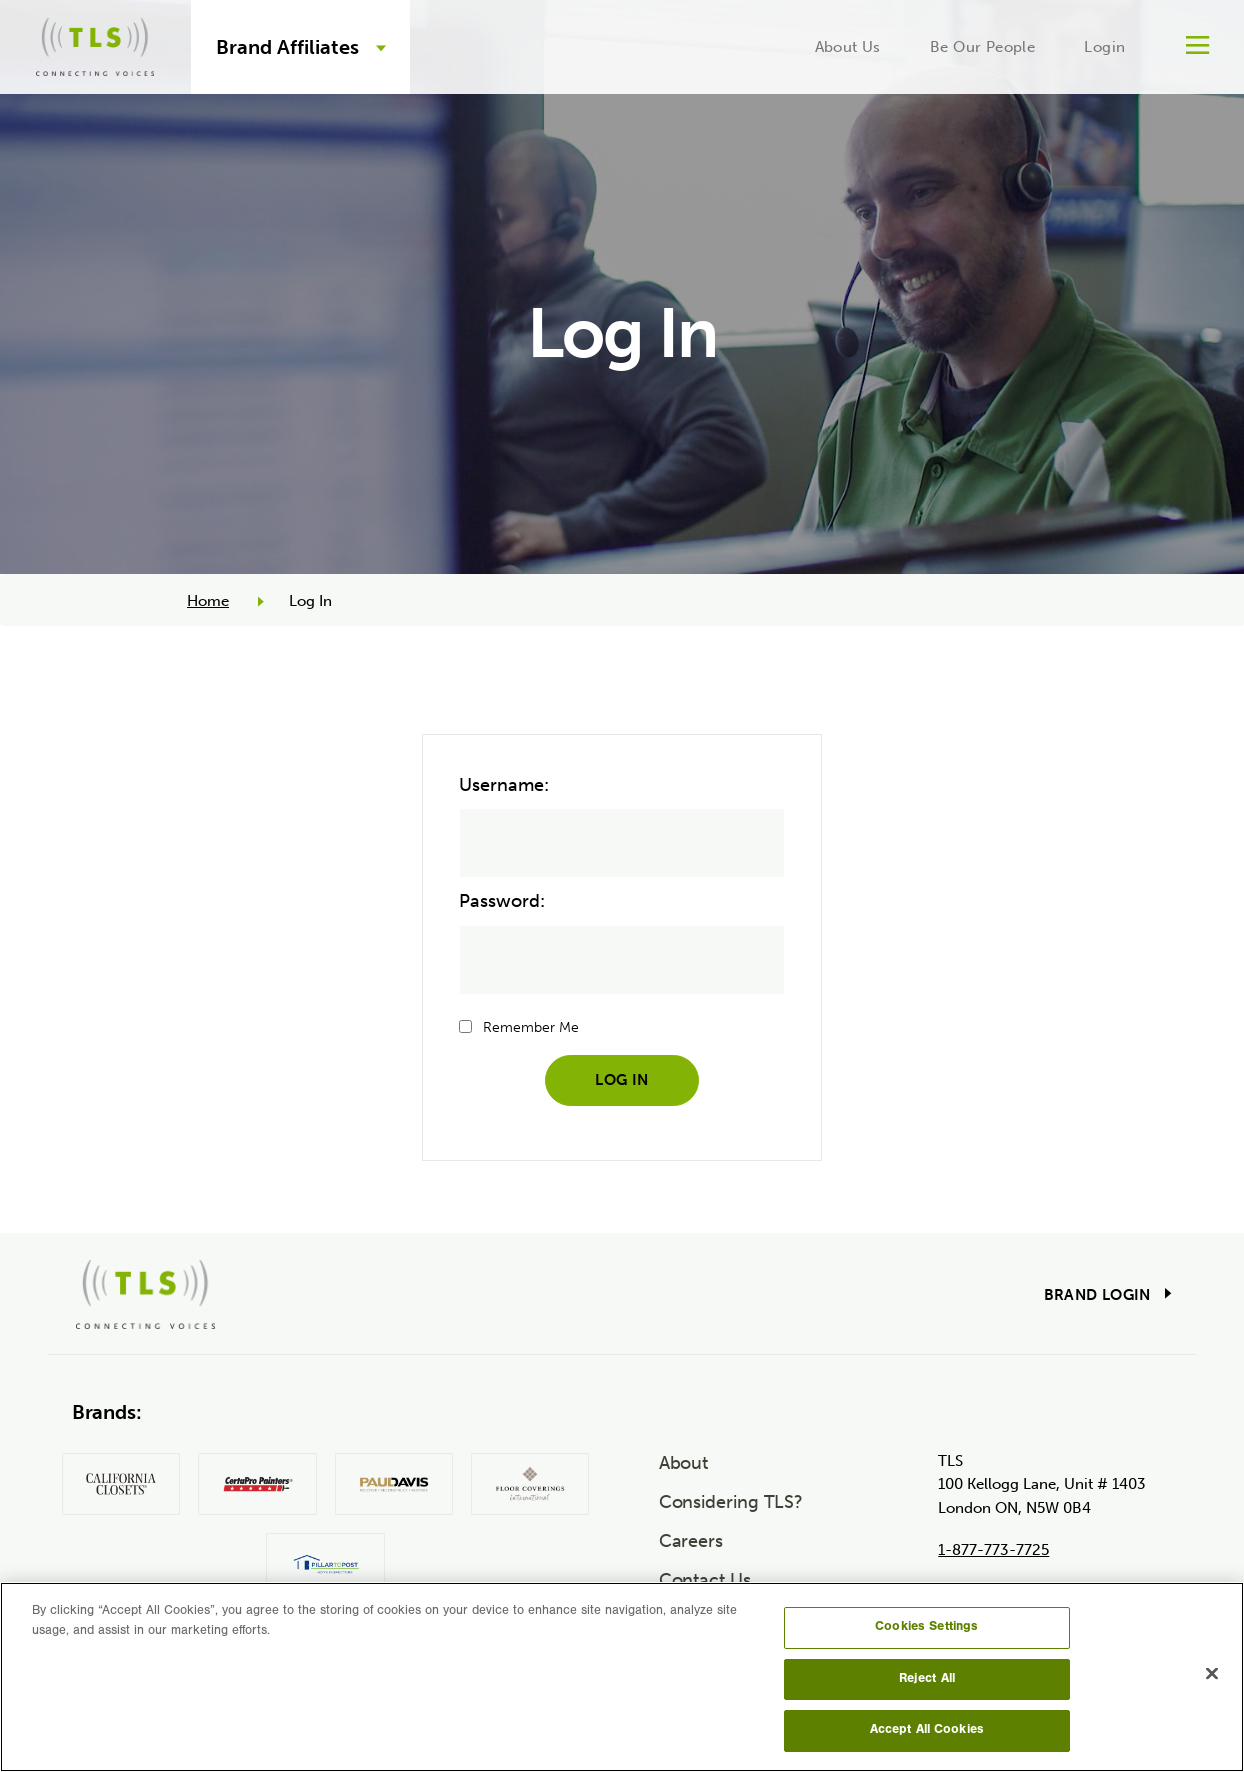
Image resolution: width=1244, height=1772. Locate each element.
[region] (622, 1677)
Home (208, 601)
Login (1104, 47)
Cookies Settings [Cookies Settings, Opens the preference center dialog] (926, 1627)
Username (501, 785)
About (684, 1463)
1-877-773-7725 (993, 1550)
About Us (848, 47)
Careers (691, 1541)
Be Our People (982, 47)
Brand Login (1097, 1295)
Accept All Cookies (927, 1730)
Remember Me (531, 1027)
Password (499, 901)
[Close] (1212, 1674)
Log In (621, 1080)
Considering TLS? (731, 1502)
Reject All (927, 1679)
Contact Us (705, 1580)
